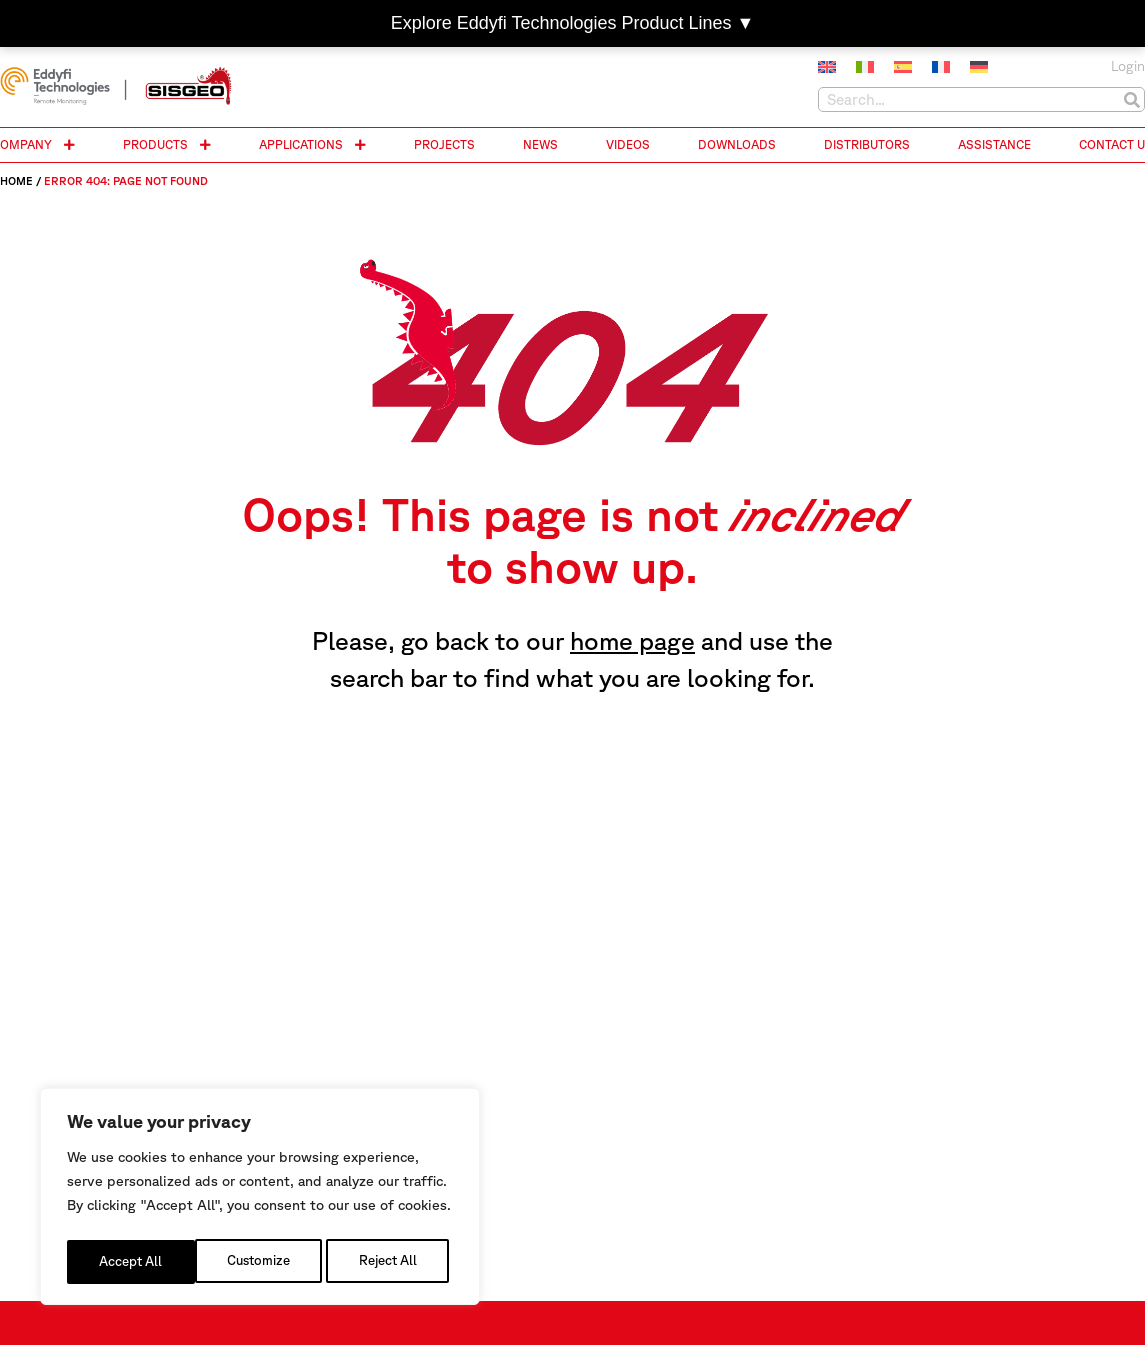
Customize (129, 1262)
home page (632, 640)
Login (1128, 66)
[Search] (1131, 99)
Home (16, 180)
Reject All (260, 1262)
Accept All (390, 1262)
